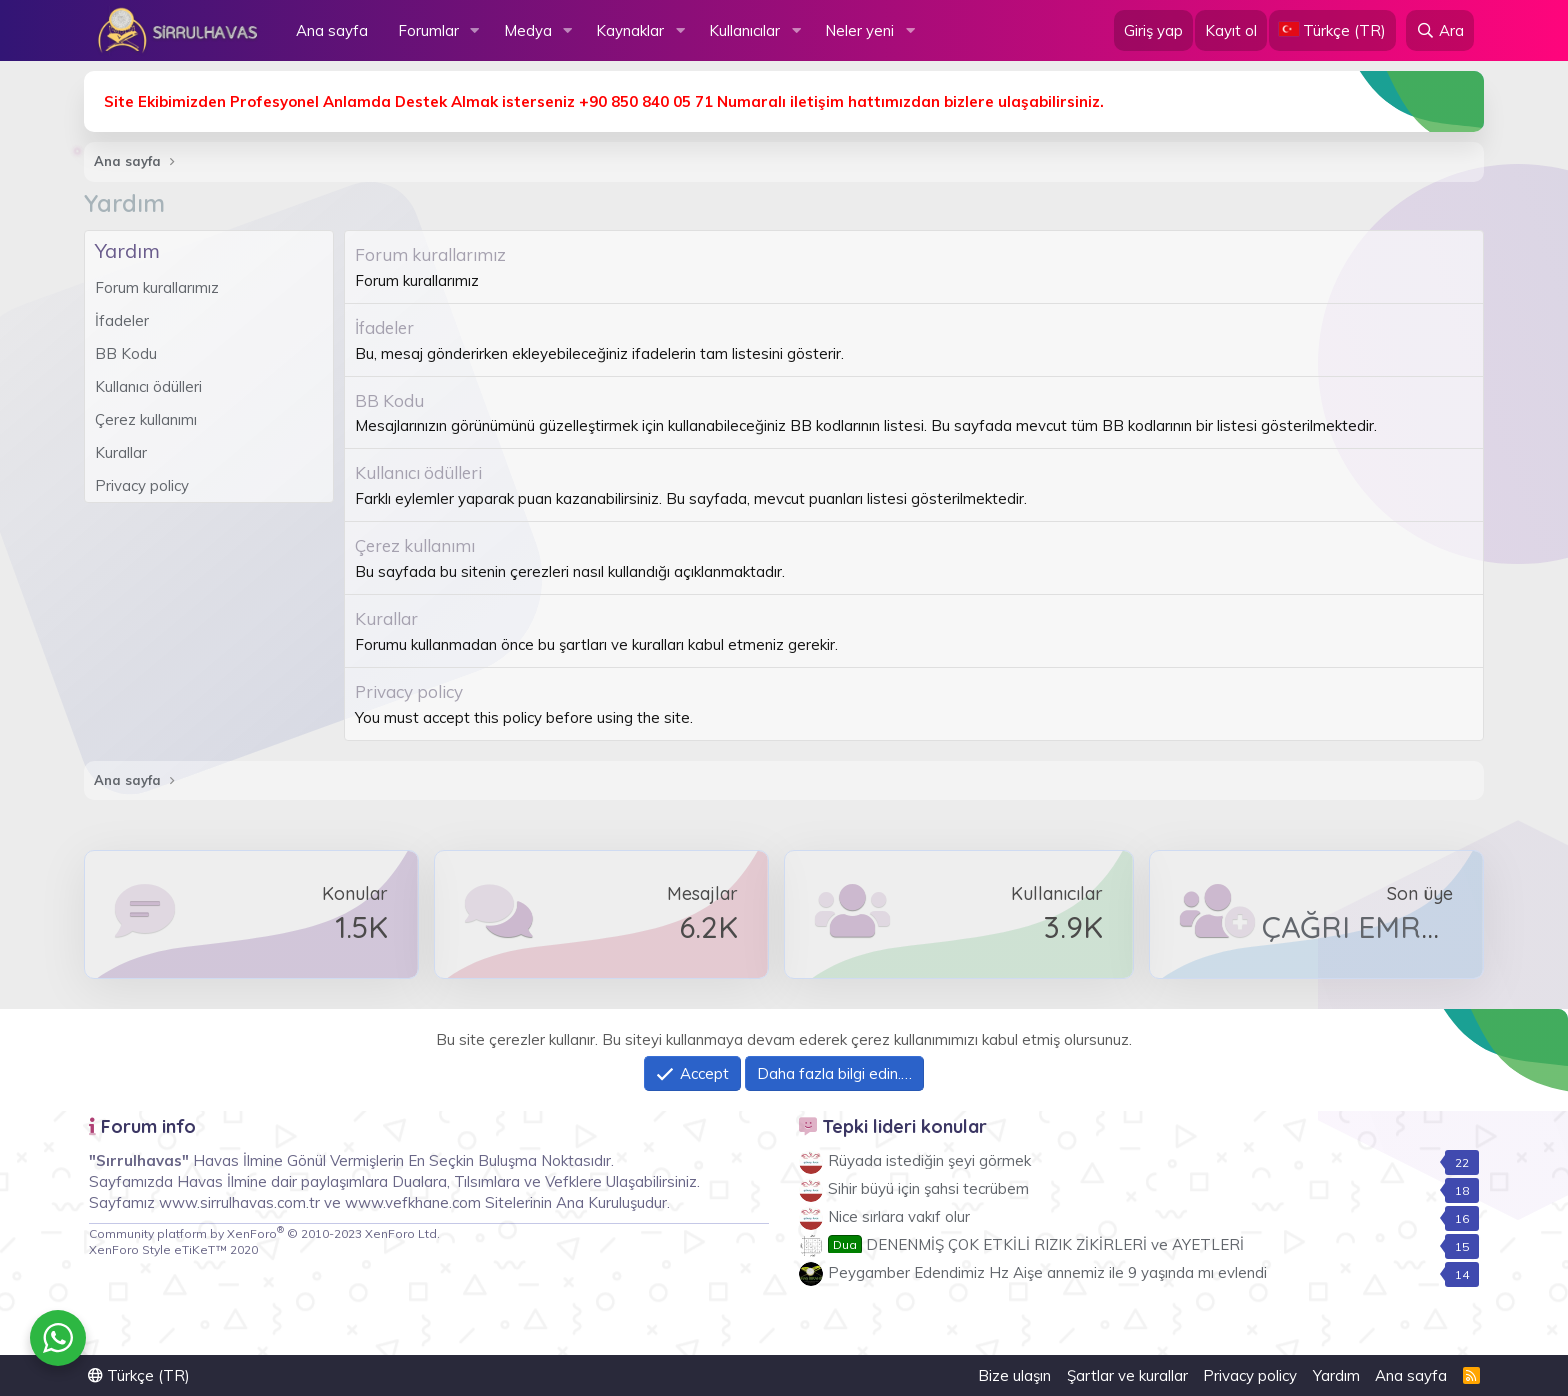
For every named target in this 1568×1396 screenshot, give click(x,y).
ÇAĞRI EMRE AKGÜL (1403, 927)
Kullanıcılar (744, 30)
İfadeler (122, 320)
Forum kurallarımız (157, 287)
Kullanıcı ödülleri (148, 386)
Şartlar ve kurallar (1127, 1375)
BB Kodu (126, 353)
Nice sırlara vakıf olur (899, 1216)
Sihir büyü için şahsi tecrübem (928, 1188)
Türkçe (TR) (139, 1375)
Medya (528, 30)
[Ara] (1440, 30)
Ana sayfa (332, 30)
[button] (475, 30)
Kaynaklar (630, 30)
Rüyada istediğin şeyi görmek (929, 1160)
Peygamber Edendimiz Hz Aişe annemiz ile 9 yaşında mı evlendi (1047, 1272)
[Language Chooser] (1332, 30)
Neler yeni (859, 30)
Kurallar (121, 452)
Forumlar (428, 30)
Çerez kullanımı (146, 419)
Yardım (1336, 1375)
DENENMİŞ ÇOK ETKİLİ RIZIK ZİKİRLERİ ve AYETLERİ (1036, 1244)
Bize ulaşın (1014, 1375)
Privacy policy (142, 485)
